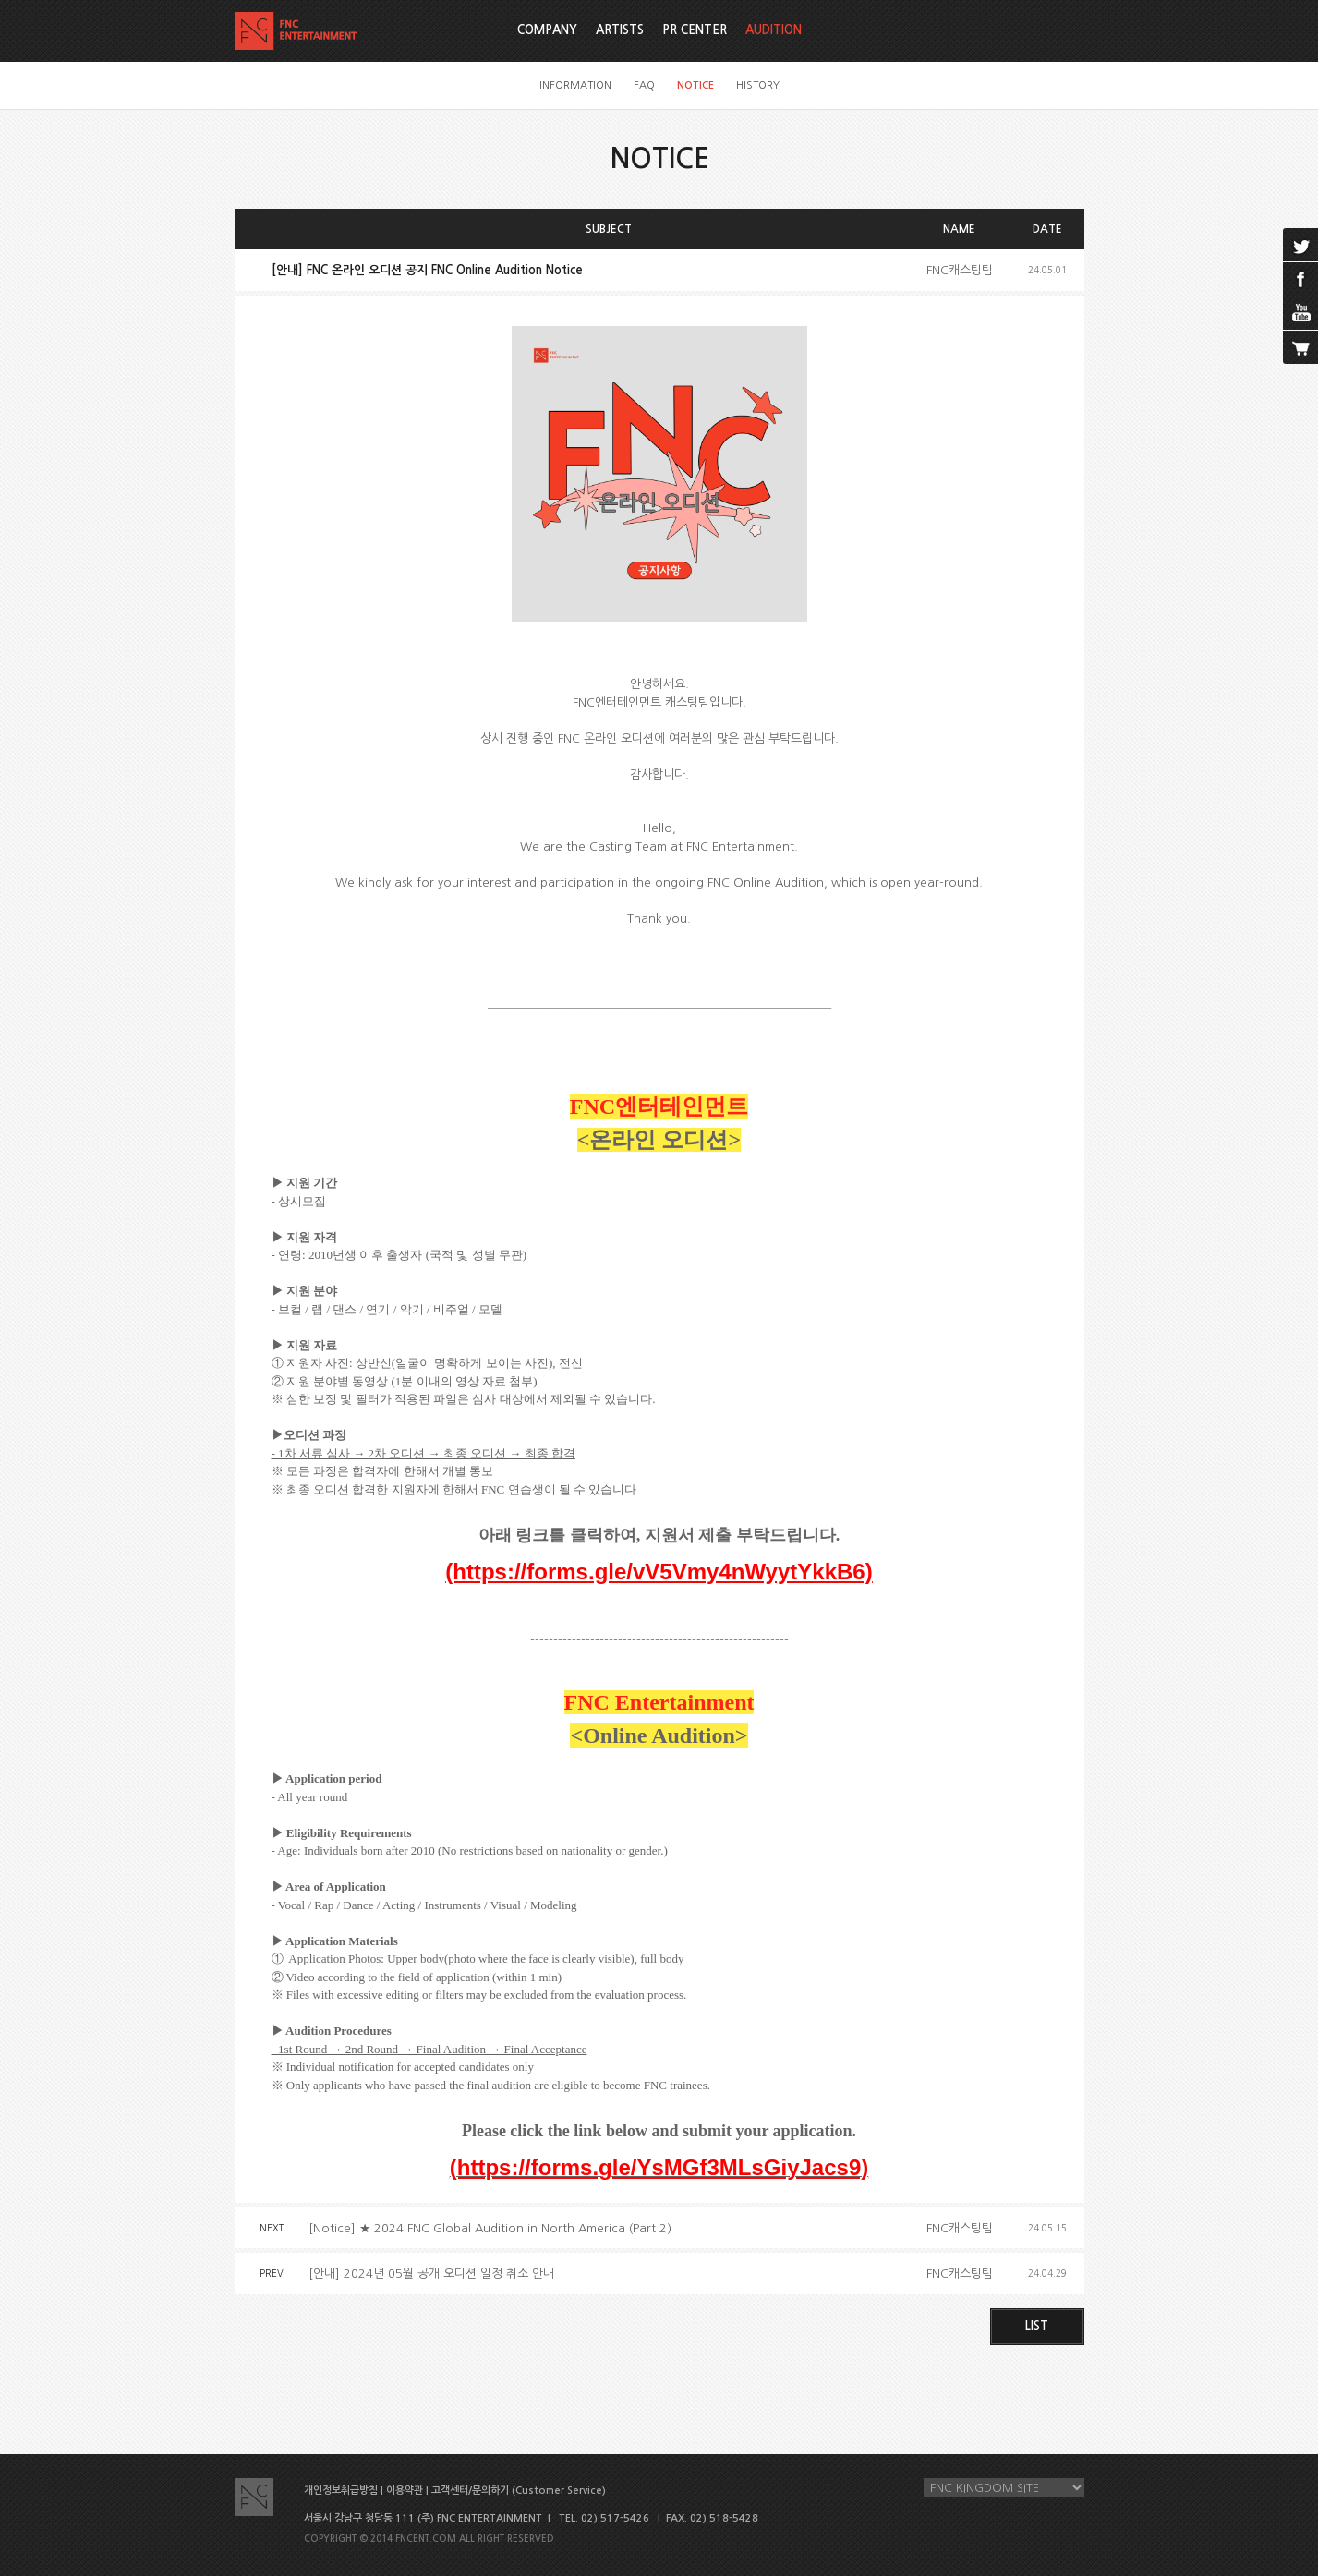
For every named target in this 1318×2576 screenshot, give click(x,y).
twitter (1300, 244)
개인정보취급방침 (341, 2490)
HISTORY (758, 85)
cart (1300, 347)
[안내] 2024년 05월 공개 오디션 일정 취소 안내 (431, 2274)
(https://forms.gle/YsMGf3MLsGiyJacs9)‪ (659, 2167)
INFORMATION (575, 85)
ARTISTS (620, 30)
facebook (1300, 279)
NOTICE (695, 85)
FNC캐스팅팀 (959, 270)
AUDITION (773, 30)
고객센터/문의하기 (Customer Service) (518, 2490)
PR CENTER (694, 30)
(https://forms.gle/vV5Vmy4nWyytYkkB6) (658, 1571)
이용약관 (404, 2490)
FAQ (644, 85)
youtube (1300, 313)
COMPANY (547, 30)
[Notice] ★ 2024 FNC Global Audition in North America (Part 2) (489, 2228)
